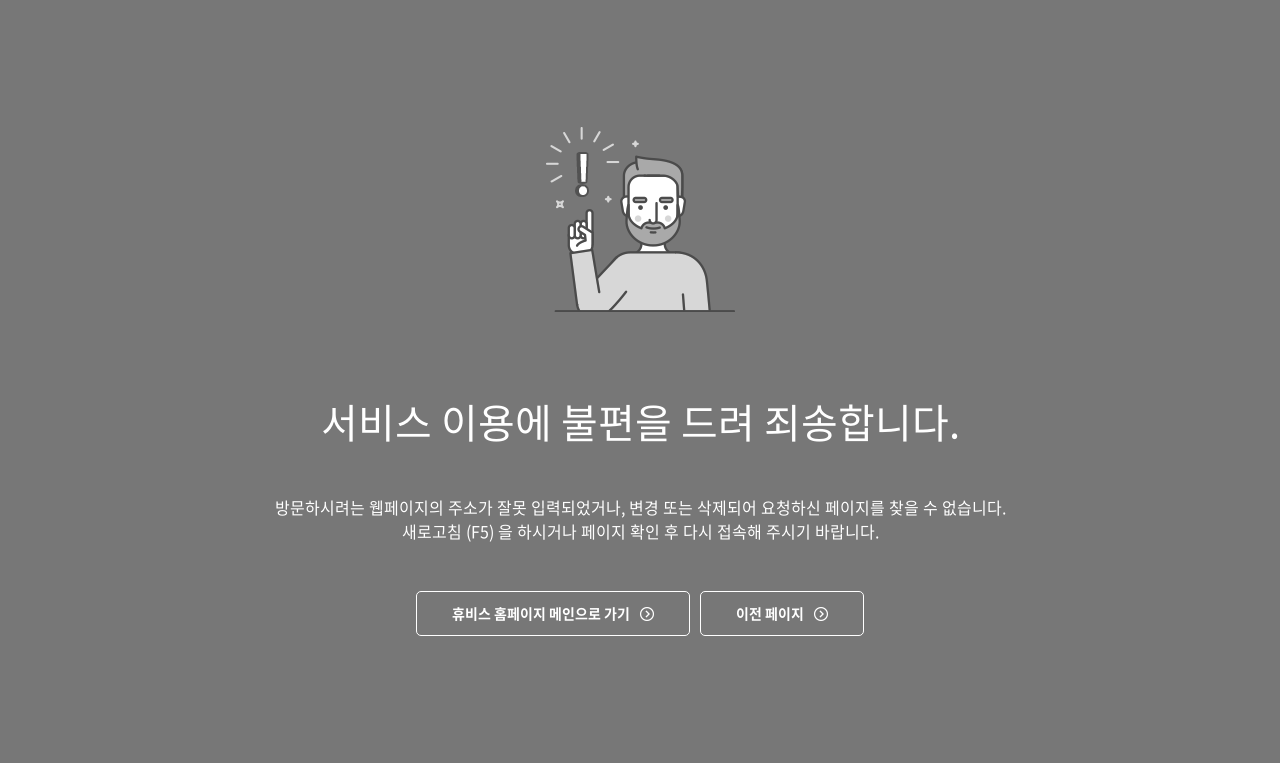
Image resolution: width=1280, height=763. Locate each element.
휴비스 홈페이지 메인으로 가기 (541, 613)
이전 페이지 (770, 613)
